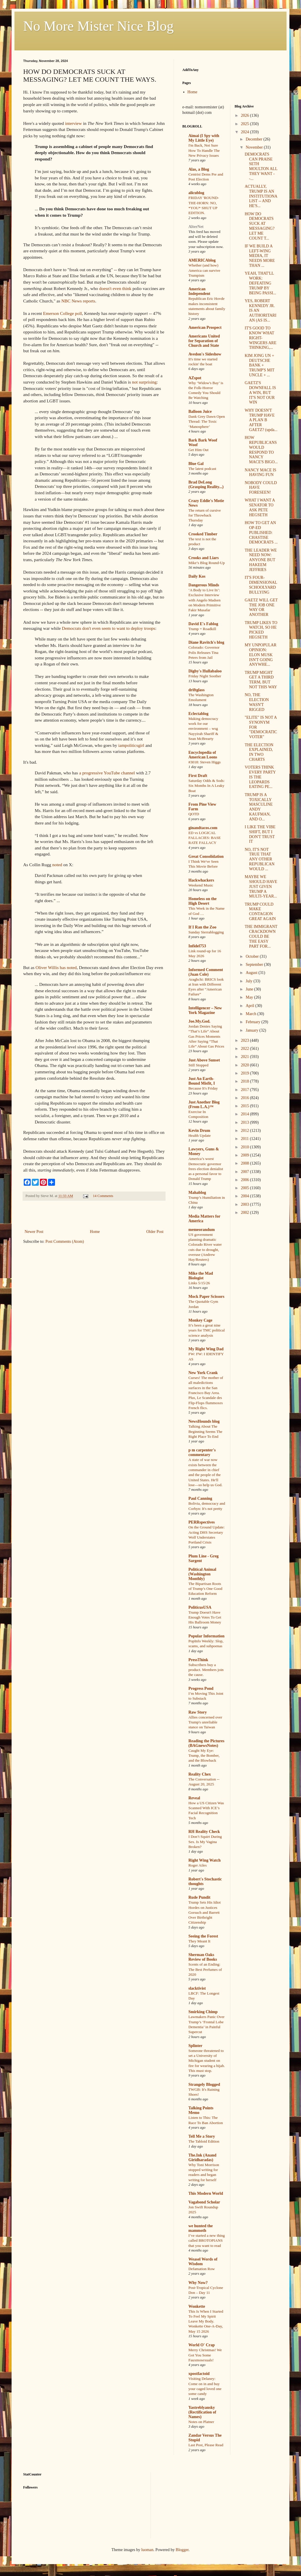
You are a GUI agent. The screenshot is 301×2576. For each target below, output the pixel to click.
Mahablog (197, 1192)
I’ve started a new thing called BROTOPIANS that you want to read (206, 2240)
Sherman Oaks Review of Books (202, 1957)
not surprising (144, 382)
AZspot (194, 378)
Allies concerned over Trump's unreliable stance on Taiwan (205, 1722)
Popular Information (206, 1636)
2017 (245, 1090)
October (253, 956)
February (253, 1022)
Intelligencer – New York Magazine (205, 1010)
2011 (245, 1138)
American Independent (199, 291)
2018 (245, 1081)
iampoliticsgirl (131, 745)
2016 (245, 1098)
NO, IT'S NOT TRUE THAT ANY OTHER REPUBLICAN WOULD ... (259, 859)
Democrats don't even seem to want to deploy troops (108, 628)
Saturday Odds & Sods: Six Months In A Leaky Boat (206, 785)
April (250, 1006)
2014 (245, 1114)
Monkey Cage (200, 1320)
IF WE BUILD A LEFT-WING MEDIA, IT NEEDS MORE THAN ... (260, 256)
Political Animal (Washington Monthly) (202, 1574)
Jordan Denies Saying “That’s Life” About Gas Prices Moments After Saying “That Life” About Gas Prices (206, 1036)
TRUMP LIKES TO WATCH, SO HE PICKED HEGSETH (261, 630)
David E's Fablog (203, 624)
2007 (245, 1172)
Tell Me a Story (201, 2136)
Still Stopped (198, 1065)
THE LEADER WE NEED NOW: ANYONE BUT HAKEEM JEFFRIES (261, 560)
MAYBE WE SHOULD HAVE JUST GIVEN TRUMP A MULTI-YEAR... (261, 886)
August (252, 972)
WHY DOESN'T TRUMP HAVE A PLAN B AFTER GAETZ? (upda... (261, 420)
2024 (245, 132)
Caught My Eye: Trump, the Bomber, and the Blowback (204, 1755)
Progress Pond (200, 1688)
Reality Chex (199, 1774)
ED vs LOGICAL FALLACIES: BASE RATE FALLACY (204, 838)
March (251, 1014)
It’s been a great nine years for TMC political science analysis (206, 1330)
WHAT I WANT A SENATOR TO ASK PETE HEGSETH (260, 507)
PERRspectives (201, 1522)
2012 (245, 1130)
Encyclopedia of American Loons (202, 754)
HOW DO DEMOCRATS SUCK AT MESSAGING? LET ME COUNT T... (259, 226)
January (252, 1030)
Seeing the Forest (203, 1936)
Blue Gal (196, 463)
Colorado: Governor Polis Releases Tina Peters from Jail (203, 652)
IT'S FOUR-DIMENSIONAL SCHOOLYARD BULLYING (261, 584)
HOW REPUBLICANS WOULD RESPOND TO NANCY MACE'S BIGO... (261, 449)
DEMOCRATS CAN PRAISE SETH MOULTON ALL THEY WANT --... (261, 166)
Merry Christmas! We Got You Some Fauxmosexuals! (205, 2355)
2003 (245, 1204)
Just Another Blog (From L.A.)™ (204, 1104)
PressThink (198, 1660)
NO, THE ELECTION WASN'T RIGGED (257, 702)
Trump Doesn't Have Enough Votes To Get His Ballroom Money (204, 1617)
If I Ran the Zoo (202, 927)
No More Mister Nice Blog (98, 26)
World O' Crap (201, 2345)
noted (57, 864)
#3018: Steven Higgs (204, 762)
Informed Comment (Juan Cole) (205, 972)
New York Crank (203, 1373)
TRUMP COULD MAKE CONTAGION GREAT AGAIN (260, 911)
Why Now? (198, 2283)
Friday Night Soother (204, 676)
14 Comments (103, 1196)
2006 (245, 1180)
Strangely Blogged (204, 2084)
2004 (245, 1196)
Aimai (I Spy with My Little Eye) (203, 138)
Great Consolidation (205, 856)
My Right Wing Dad (205, 1349)
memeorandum (201, 1229)
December (254, 139)
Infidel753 (197, 946)
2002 (245, 1212)
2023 (245, 1040)
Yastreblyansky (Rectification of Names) (202, 2412)
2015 (245, 1106)
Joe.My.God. (199, 1021)
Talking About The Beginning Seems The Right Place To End (205, 1431)
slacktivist (197, 1988)
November (255, 147)
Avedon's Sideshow (204, 354)
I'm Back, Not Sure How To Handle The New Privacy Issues (204, 150)
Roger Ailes (197, 1865)
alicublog (196, 193)
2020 (245, 1065)
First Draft (197, 775)
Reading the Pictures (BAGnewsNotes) (206, 1743)
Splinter (195, 2046)
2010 (245, 1147)
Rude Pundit (199, 1897)
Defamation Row (201, 2269)
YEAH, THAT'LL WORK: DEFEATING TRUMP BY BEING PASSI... (260, 283)
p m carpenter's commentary (202, 1452)
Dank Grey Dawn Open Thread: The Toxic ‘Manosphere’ (206, 421)
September (255, 964)
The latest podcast (202, 468)
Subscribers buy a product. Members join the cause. (206, 1670)
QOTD (193, 814)
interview (73, 123)
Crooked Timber (202, 534)
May (250, 997)
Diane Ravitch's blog (206, 642)
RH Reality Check (204, 1831)
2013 (245, 1122)
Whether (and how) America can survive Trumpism (204, 270)
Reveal (194, 1798)
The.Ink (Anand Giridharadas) (202, 2157)
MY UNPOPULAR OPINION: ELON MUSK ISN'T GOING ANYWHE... (260, 655)
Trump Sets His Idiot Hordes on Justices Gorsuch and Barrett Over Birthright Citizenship (204, 1912)
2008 (245, 1163)
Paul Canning (200, 1498)
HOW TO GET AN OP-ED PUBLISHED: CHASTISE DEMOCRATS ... (261, 532)
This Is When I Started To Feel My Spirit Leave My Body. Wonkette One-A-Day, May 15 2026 (205, 2321)
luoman (147, 2550)
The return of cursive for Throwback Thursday (204, 515)
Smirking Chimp (203, 2012)
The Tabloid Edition (203, 2141)
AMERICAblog (202, 260)
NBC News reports (78, 300)
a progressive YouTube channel (107, 772)
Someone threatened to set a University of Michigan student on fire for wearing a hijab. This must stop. (206, 2060)
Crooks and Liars (203, 558)
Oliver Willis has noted (56, 967)
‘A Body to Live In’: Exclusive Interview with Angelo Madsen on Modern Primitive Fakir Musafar (204, 600)
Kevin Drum (199, 1130)
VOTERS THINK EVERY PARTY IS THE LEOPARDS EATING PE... (260, 777)
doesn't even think (115, 288)
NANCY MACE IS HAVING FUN (260, 472)
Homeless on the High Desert (202, 901)
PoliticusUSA (199, 1607)
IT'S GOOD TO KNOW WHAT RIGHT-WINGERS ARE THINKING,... (260, 338)
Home (95, 1231)
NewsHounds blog (204, 1421)
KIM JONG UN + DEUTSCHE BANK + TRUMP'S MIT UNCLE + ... (259, 365)
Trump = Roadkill (202, 629)
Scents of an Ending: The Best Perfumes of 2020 (205, 1969)
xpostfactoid (199, 2373)
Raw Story (197, 1712)
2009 (245, 1155)
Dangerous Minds (203, 585)
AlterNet (195, 227)
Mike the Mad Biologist (200, 1275)
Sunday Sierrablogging (206, 932)
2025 (245, 124)
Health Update (199, 1135)
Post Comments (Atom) (64, 1241)
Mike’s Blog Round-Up (206, 563)
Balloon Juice (200, 411)
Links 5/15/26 (199, 1283)
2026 (245, 115)
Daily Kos (196, 576)
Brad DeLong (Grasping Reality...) (205, 484)
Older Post (155, 1231)
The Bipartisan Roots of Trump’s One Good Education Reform (205, 1588)
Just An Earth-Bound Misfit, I (201, 1081)
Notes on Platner (201, 2422)
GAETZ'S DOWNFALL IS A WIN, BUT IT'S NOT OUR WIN (260, 392)
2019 (245, 1073)
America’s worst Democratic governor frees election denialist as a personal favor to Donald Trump (205, 1168)
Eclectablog (198, 713)
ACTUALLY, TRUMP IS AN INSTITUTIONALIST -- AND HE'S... (261, 196)
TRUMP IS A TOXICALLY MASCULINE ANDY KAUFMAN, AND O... (259, 807)
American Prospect (204, 327)
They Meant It (199, 1941)
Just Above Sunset (204, 1060)
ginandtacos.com (202, 828)
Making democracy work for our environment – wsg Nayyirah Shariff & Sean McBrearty (203, 728)
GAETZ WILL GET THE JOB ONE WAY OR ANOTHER (261, 607)
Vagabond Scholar (204, 2202)
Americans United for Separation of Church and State (204, 341)
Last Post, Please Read (205, 2445)
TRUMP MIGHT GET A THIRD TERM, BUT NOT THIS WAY (261, 679)
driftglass (196, 690)
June (250, 989)
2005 (245, 1188)
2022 (245, 1048)
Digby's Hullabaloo (205, 671)
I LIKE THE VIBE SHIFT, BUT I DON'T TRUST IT (260, 834)
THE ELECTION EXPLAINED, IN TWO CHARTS (259, 752)
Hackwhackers (201, 880)
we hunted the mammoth (200, 2228)
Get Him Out (198, 450)
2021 (245, 1057)
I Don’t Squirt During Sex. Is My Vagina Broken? (205, 1841)
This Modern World (205, 2193)
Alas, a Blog (198, 169)
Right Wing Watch (204, 1860)
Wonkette (196, 2306)
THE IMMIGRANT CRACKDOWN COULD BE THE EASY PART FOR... (261, 936)
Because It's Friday (203, 1088)
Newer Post (34, 1231)
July (250, 981)
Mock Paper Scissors (206, 1296)
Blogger (182, 2550)
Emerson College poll (62, 313)
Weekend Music (200, 885)
